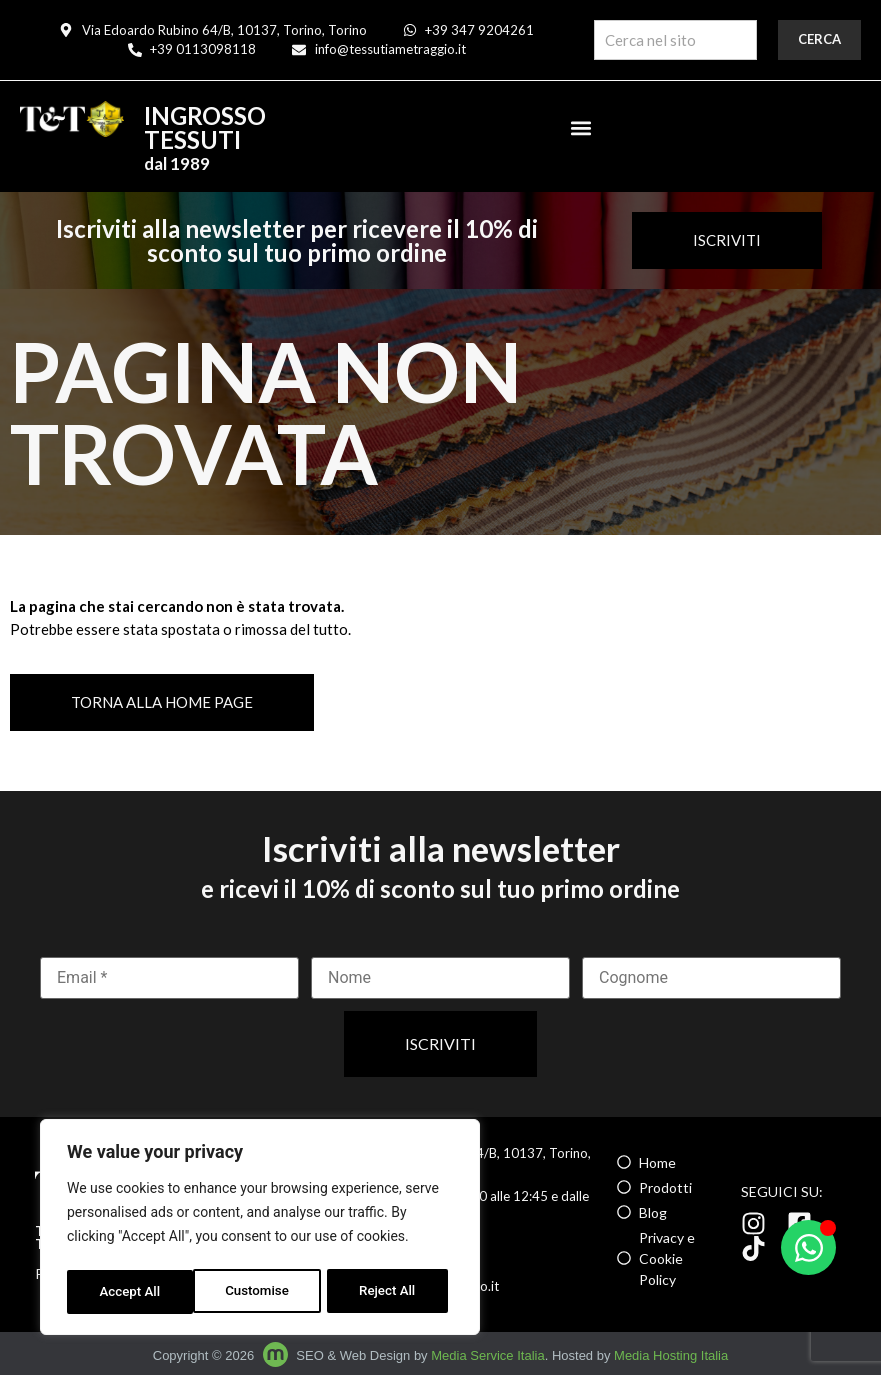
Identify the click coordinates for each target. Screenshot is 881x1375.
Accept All (391, 1292)
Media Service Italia (487, 1355)
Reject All (261, 1292)
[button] (580, 127)
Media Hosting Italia (671, 1355)
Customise (130, 1292)
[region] (260, 1230)
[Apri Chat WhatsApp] (808, 1247)
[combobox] (675, 40)
